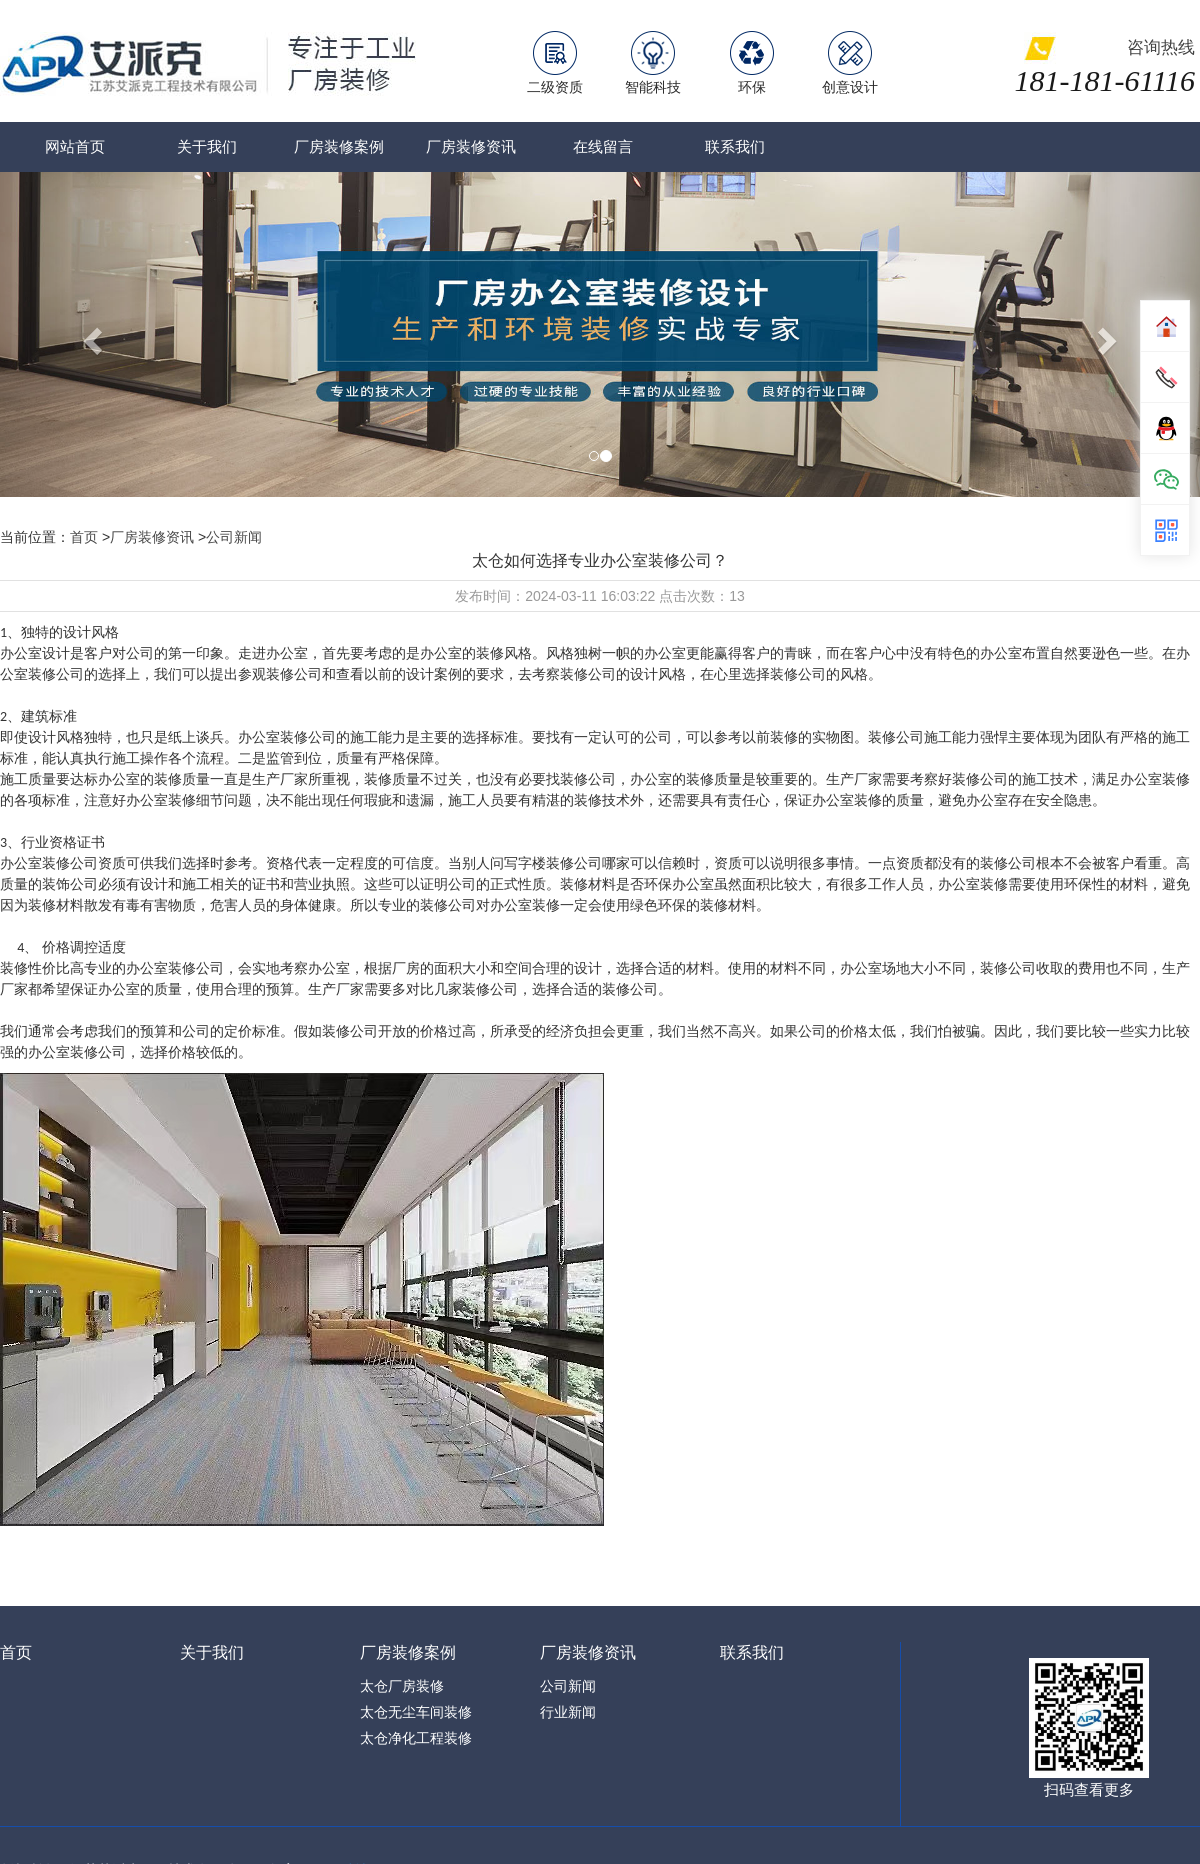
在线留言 (603, 146)
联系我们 (735, 146)
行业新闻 (568, 1712)
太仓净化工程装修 (416, 1738)
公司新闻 (234, 537)
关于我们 (207, 146)
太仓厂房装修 (402, 1686)
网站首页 (75, 146)
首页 (84, 537)
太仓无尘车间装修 (416, 1712)
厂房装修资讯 (471, 146)
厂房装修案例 (339, 146)
